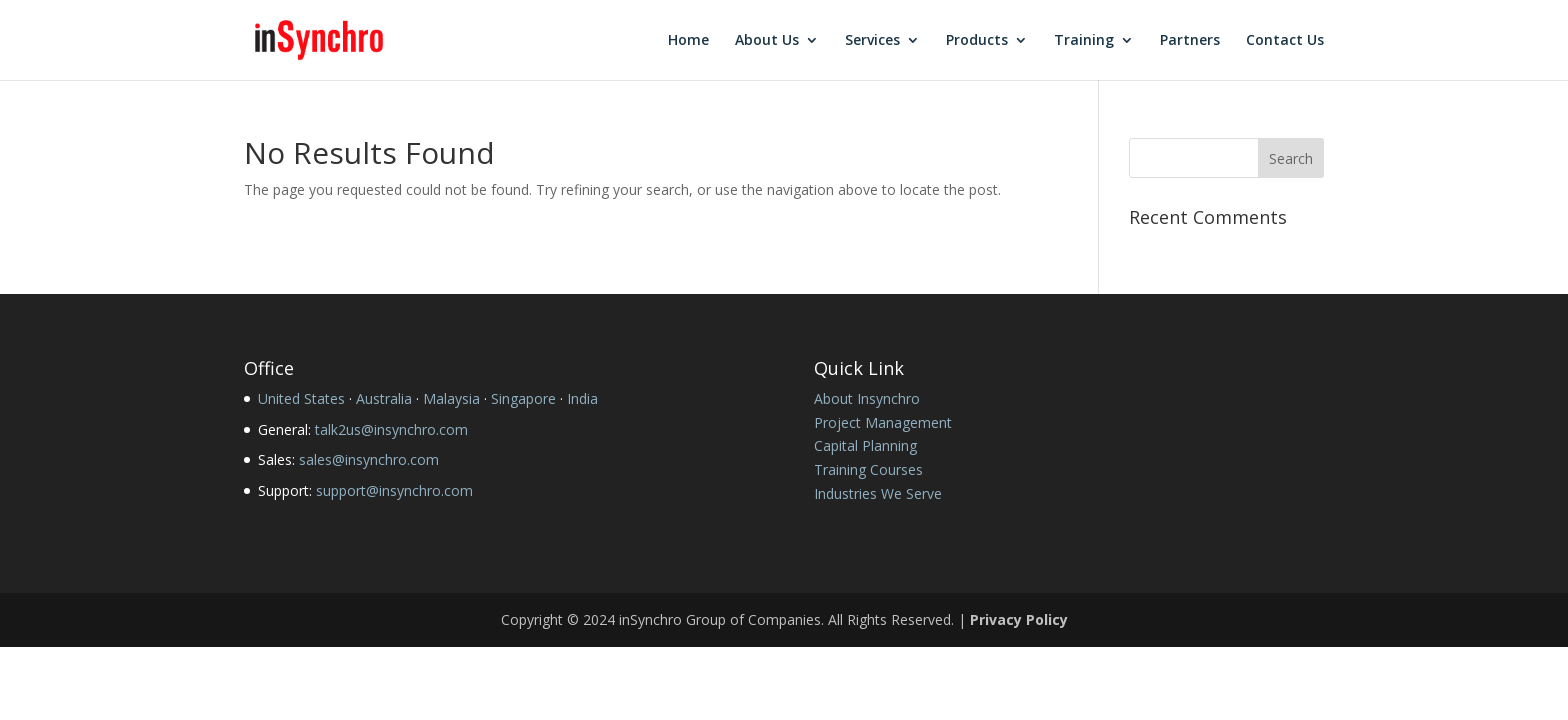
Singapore (523, 398)
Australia (384, 398)
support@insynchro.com (394, 490)
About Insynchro (867, 398)
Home (688, 41)
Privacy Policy (1019, 619)
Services (872, 41)
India (582, 398)
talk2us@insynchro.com (391, 429)
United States (301, 398)
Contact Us (1285, 41)
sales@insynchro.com (369, 459)
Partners (1190, 41)
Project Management (883, 422)
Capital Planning (865, 445)
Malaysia (451, 398)
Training (1084, 41)
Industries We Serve (878, 493)
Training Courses (868, 469)
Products (977, 41)
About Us (767, 41)
